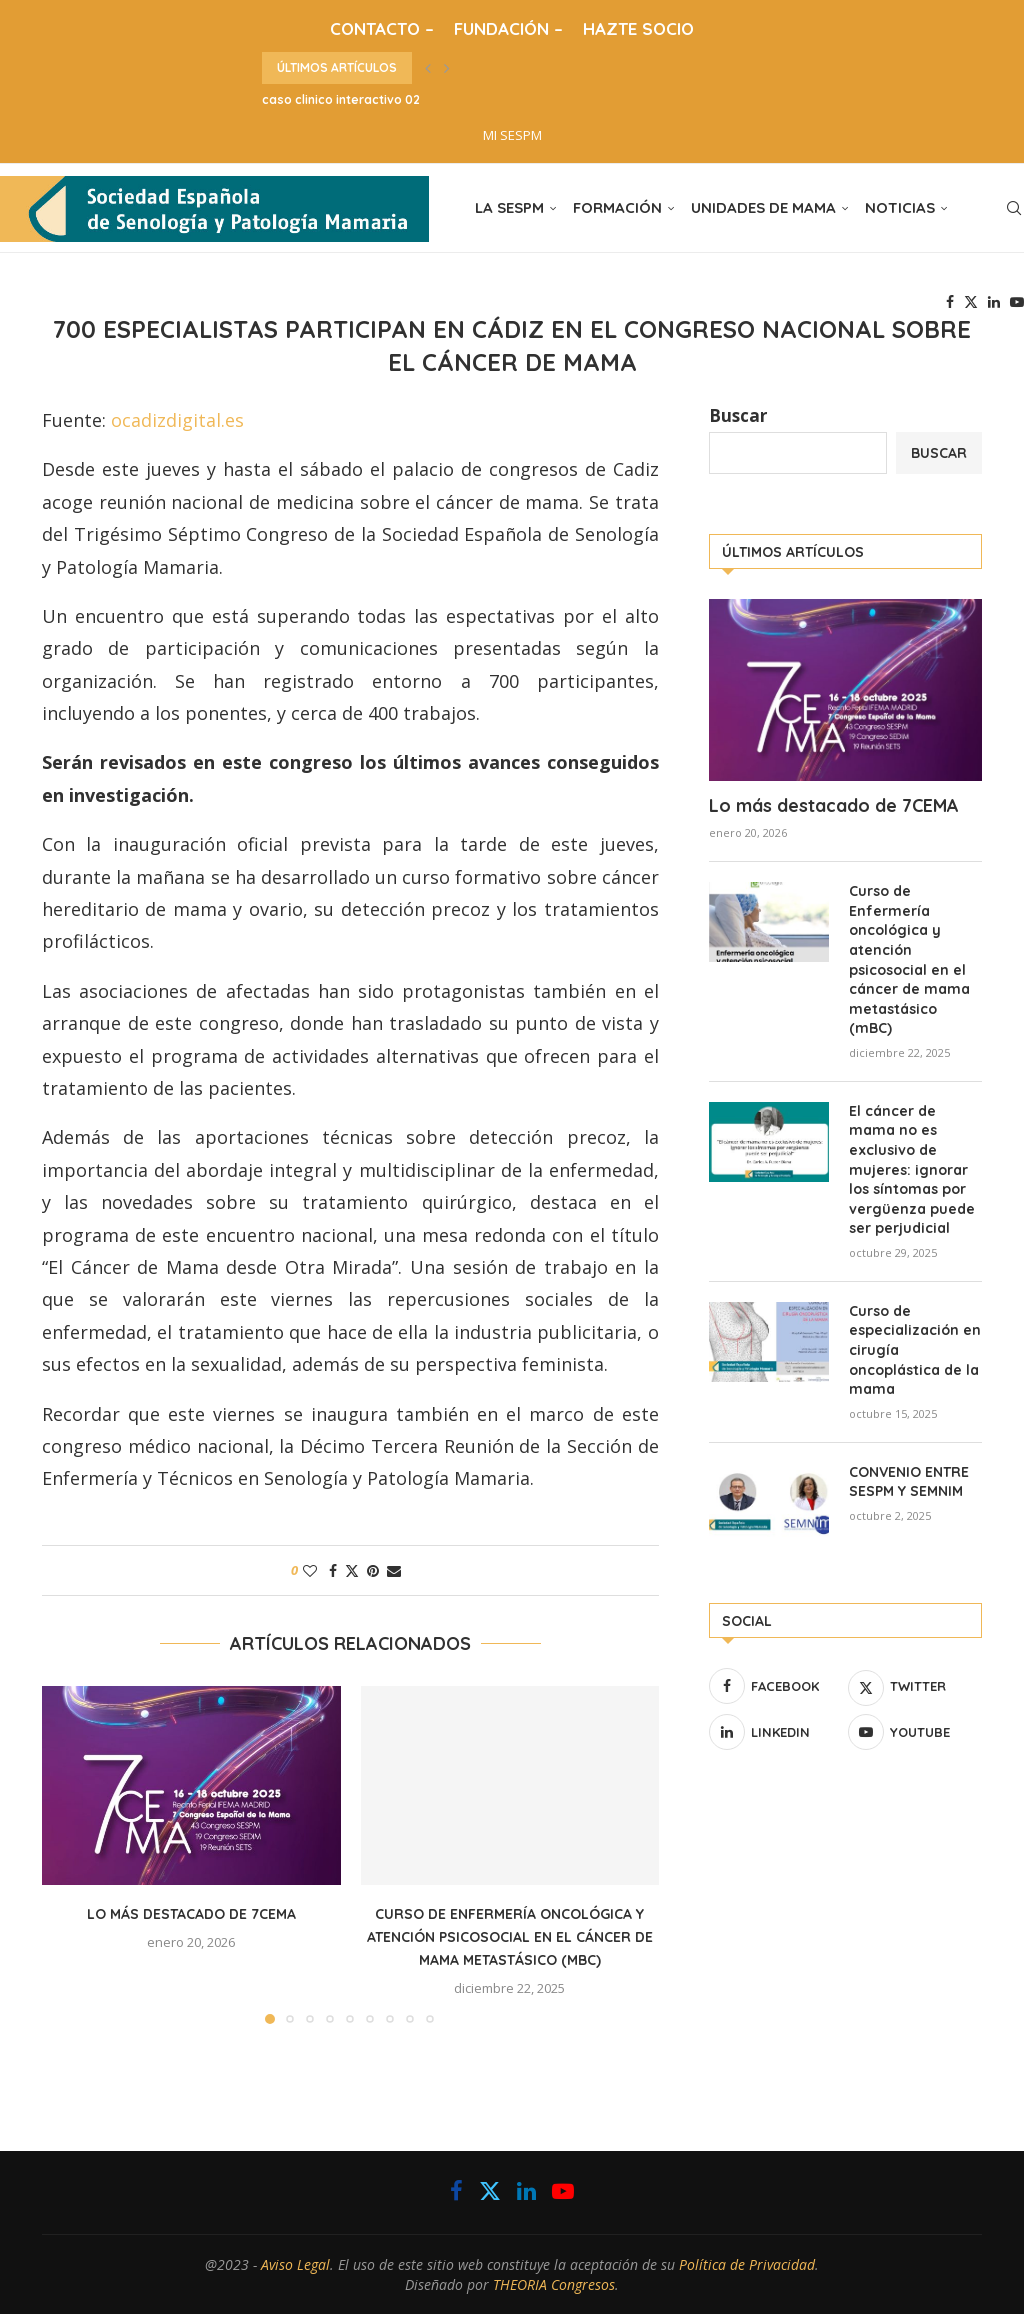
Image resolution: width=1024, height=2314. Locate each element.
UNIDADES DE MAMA (763, 207)
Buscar (738, 415)
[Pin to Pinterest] (373, 1570)
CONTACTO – (382, 28)
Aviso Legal (295, 2264)
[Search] (1014, 208)
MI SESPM (512, 135)
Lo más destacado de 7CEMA (191, 1914)
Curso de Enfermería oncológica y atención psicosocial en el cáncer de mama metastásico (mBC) (510, 1937)
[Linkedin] (994, 302)
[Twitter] (971, 302)
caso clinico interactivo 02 (341, 99)
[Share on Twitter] (352, 1570)
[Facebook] (950, 302)
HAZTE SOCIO (638, 28)
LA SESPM (509, 207)
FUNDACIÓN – (508, 28)
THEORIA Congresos (554, 2284)
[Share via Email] (394, 1570)
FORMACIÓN (617, 207)
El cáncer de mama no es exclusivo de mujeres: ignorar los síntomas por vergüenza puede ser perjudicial (912, 1170)
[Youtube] (1017, 302)
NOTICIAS (900, 207)
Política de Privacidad (747, 2264)
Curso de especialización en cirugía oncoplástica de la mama (915, 1350)
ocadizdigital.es (177, 420)
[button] (428, 68)
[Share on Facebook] (333, 1570)
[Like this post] (310, 1570)
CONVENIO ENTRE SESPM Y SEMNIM (909, 1482)
